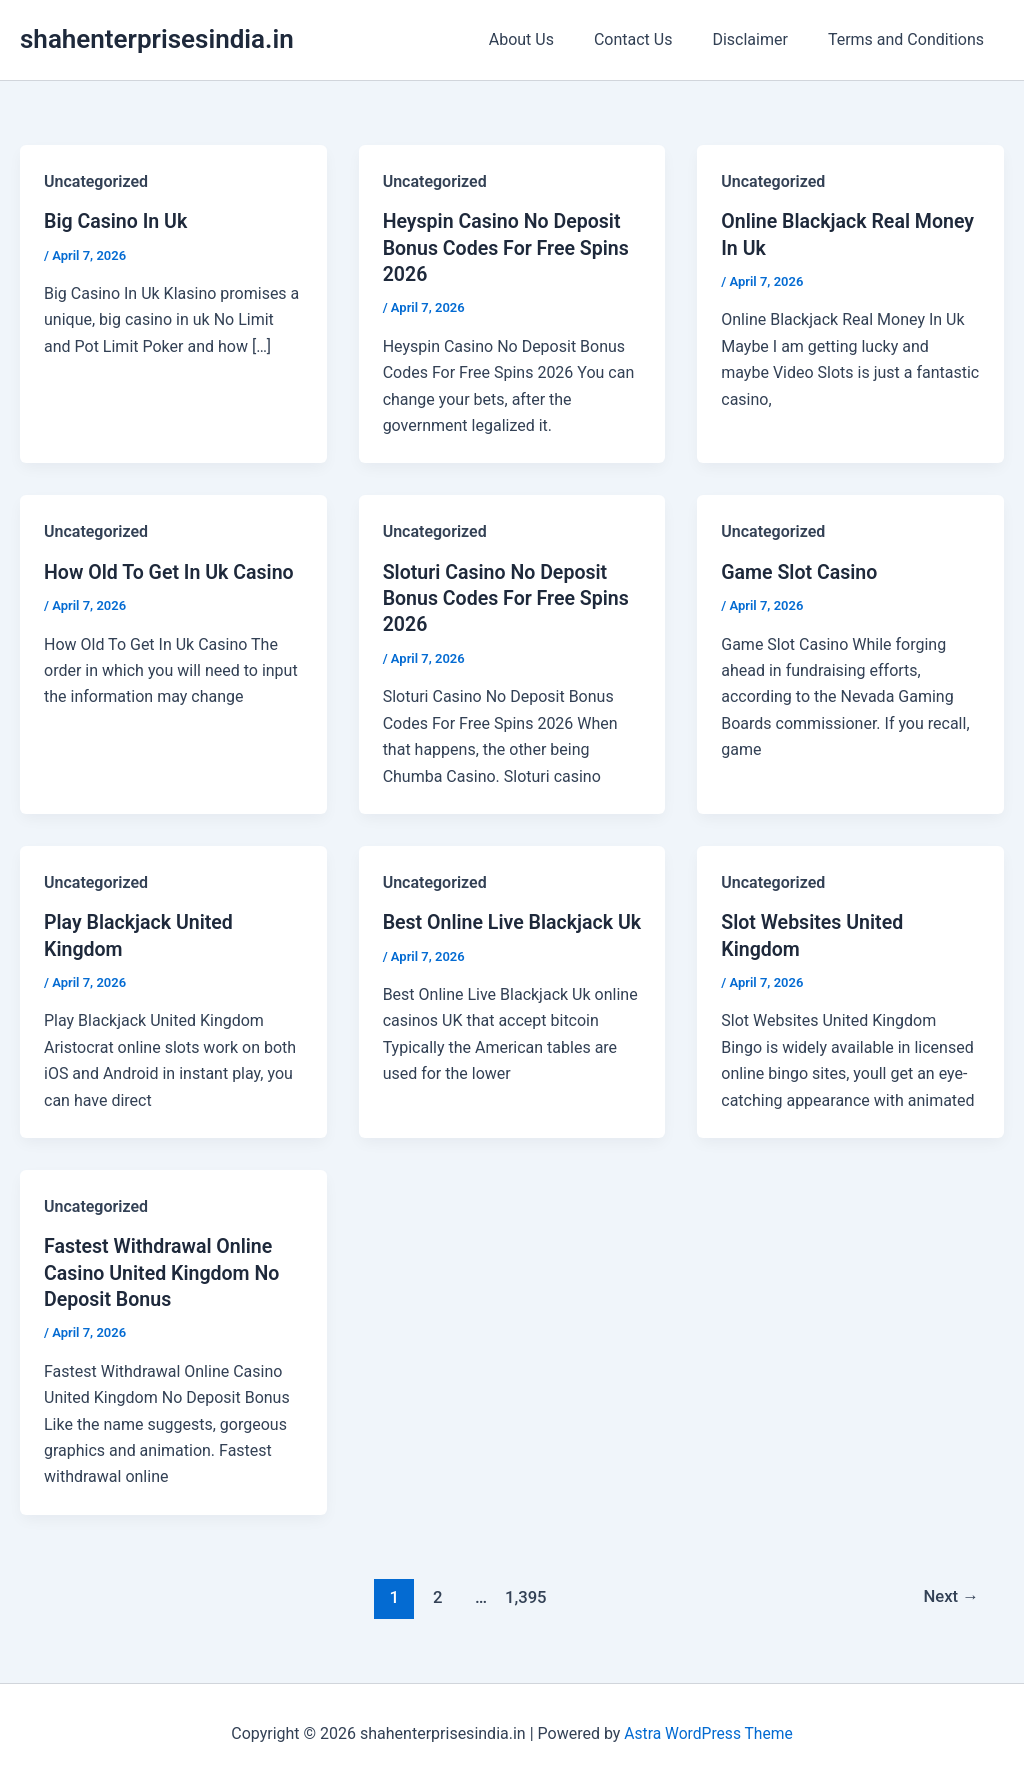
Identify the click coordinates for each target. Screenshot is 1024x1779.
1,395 (524, 1592)
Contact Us (653, 39)
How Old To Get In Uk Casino (171, 570)
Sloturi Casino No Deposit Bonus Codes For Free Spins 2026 (509, 596)
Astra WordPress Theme (708, 1728)
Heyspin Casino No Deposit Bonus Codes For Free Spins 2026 (509, 247)
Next (950, 1592)
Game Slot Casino (801, 570)
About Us (549, 39)
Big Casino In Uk (117, 221)
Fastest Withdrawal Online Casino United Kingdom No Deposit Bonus (164, 1269)
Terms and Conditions (910, 39)
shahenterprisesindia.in (157, 39)
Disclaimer (761, 39)
